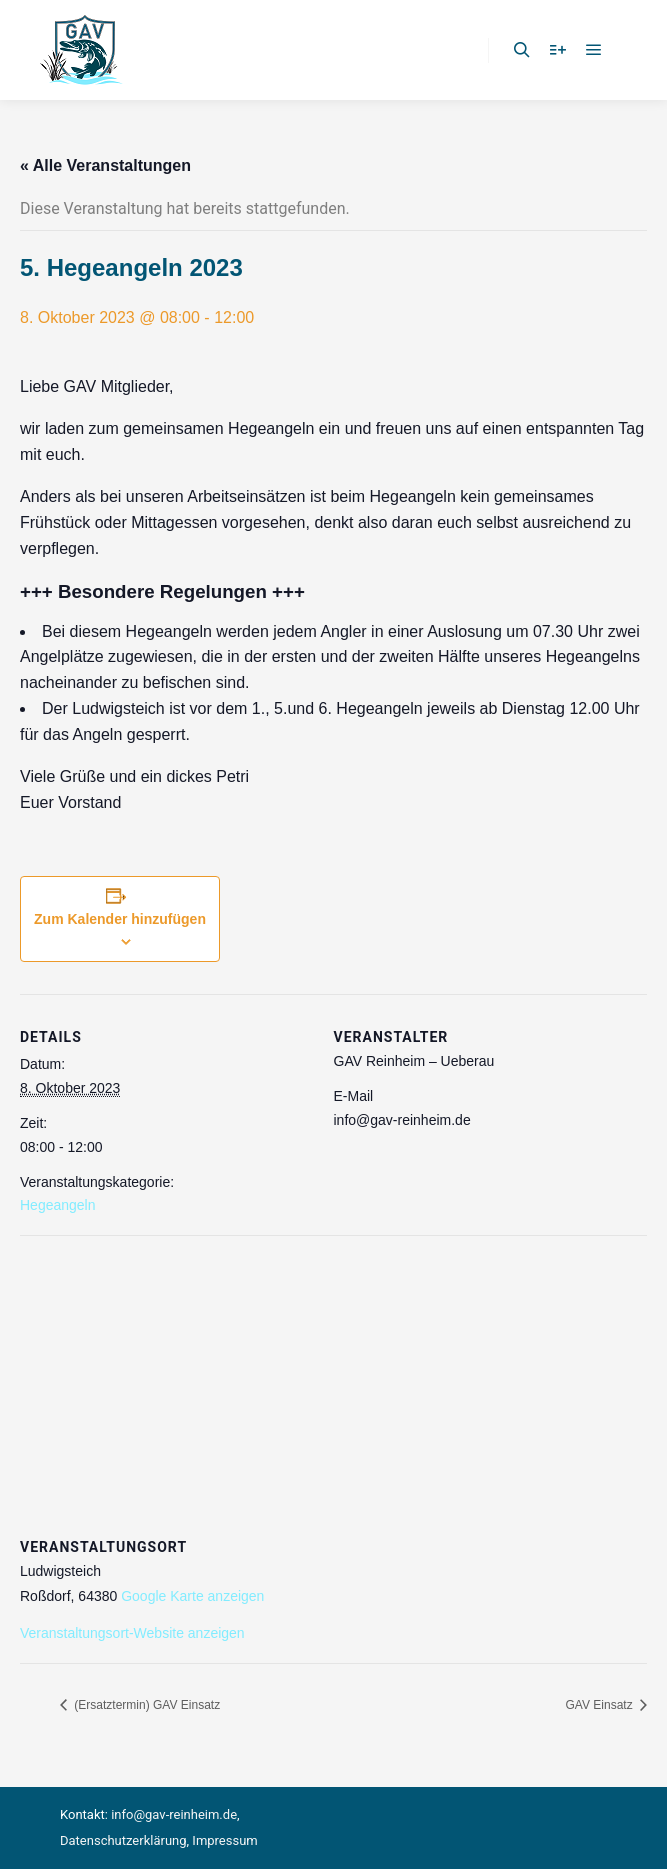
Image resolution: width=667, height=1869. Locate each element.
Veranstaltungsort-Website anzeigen (132, 1633)
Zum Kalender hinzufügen (120, 919)
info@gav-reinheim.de (174, 1814)
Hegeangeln (58, 1205)
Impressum (224, 1840)
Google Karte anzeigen (192, 1596)
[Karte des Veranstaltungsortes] (333, 1379)
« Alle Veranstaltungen (105, 165)
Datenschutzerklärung (123, 1840)
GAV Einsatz (601, 1705)
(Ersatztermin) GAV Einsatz (145, 1705)
